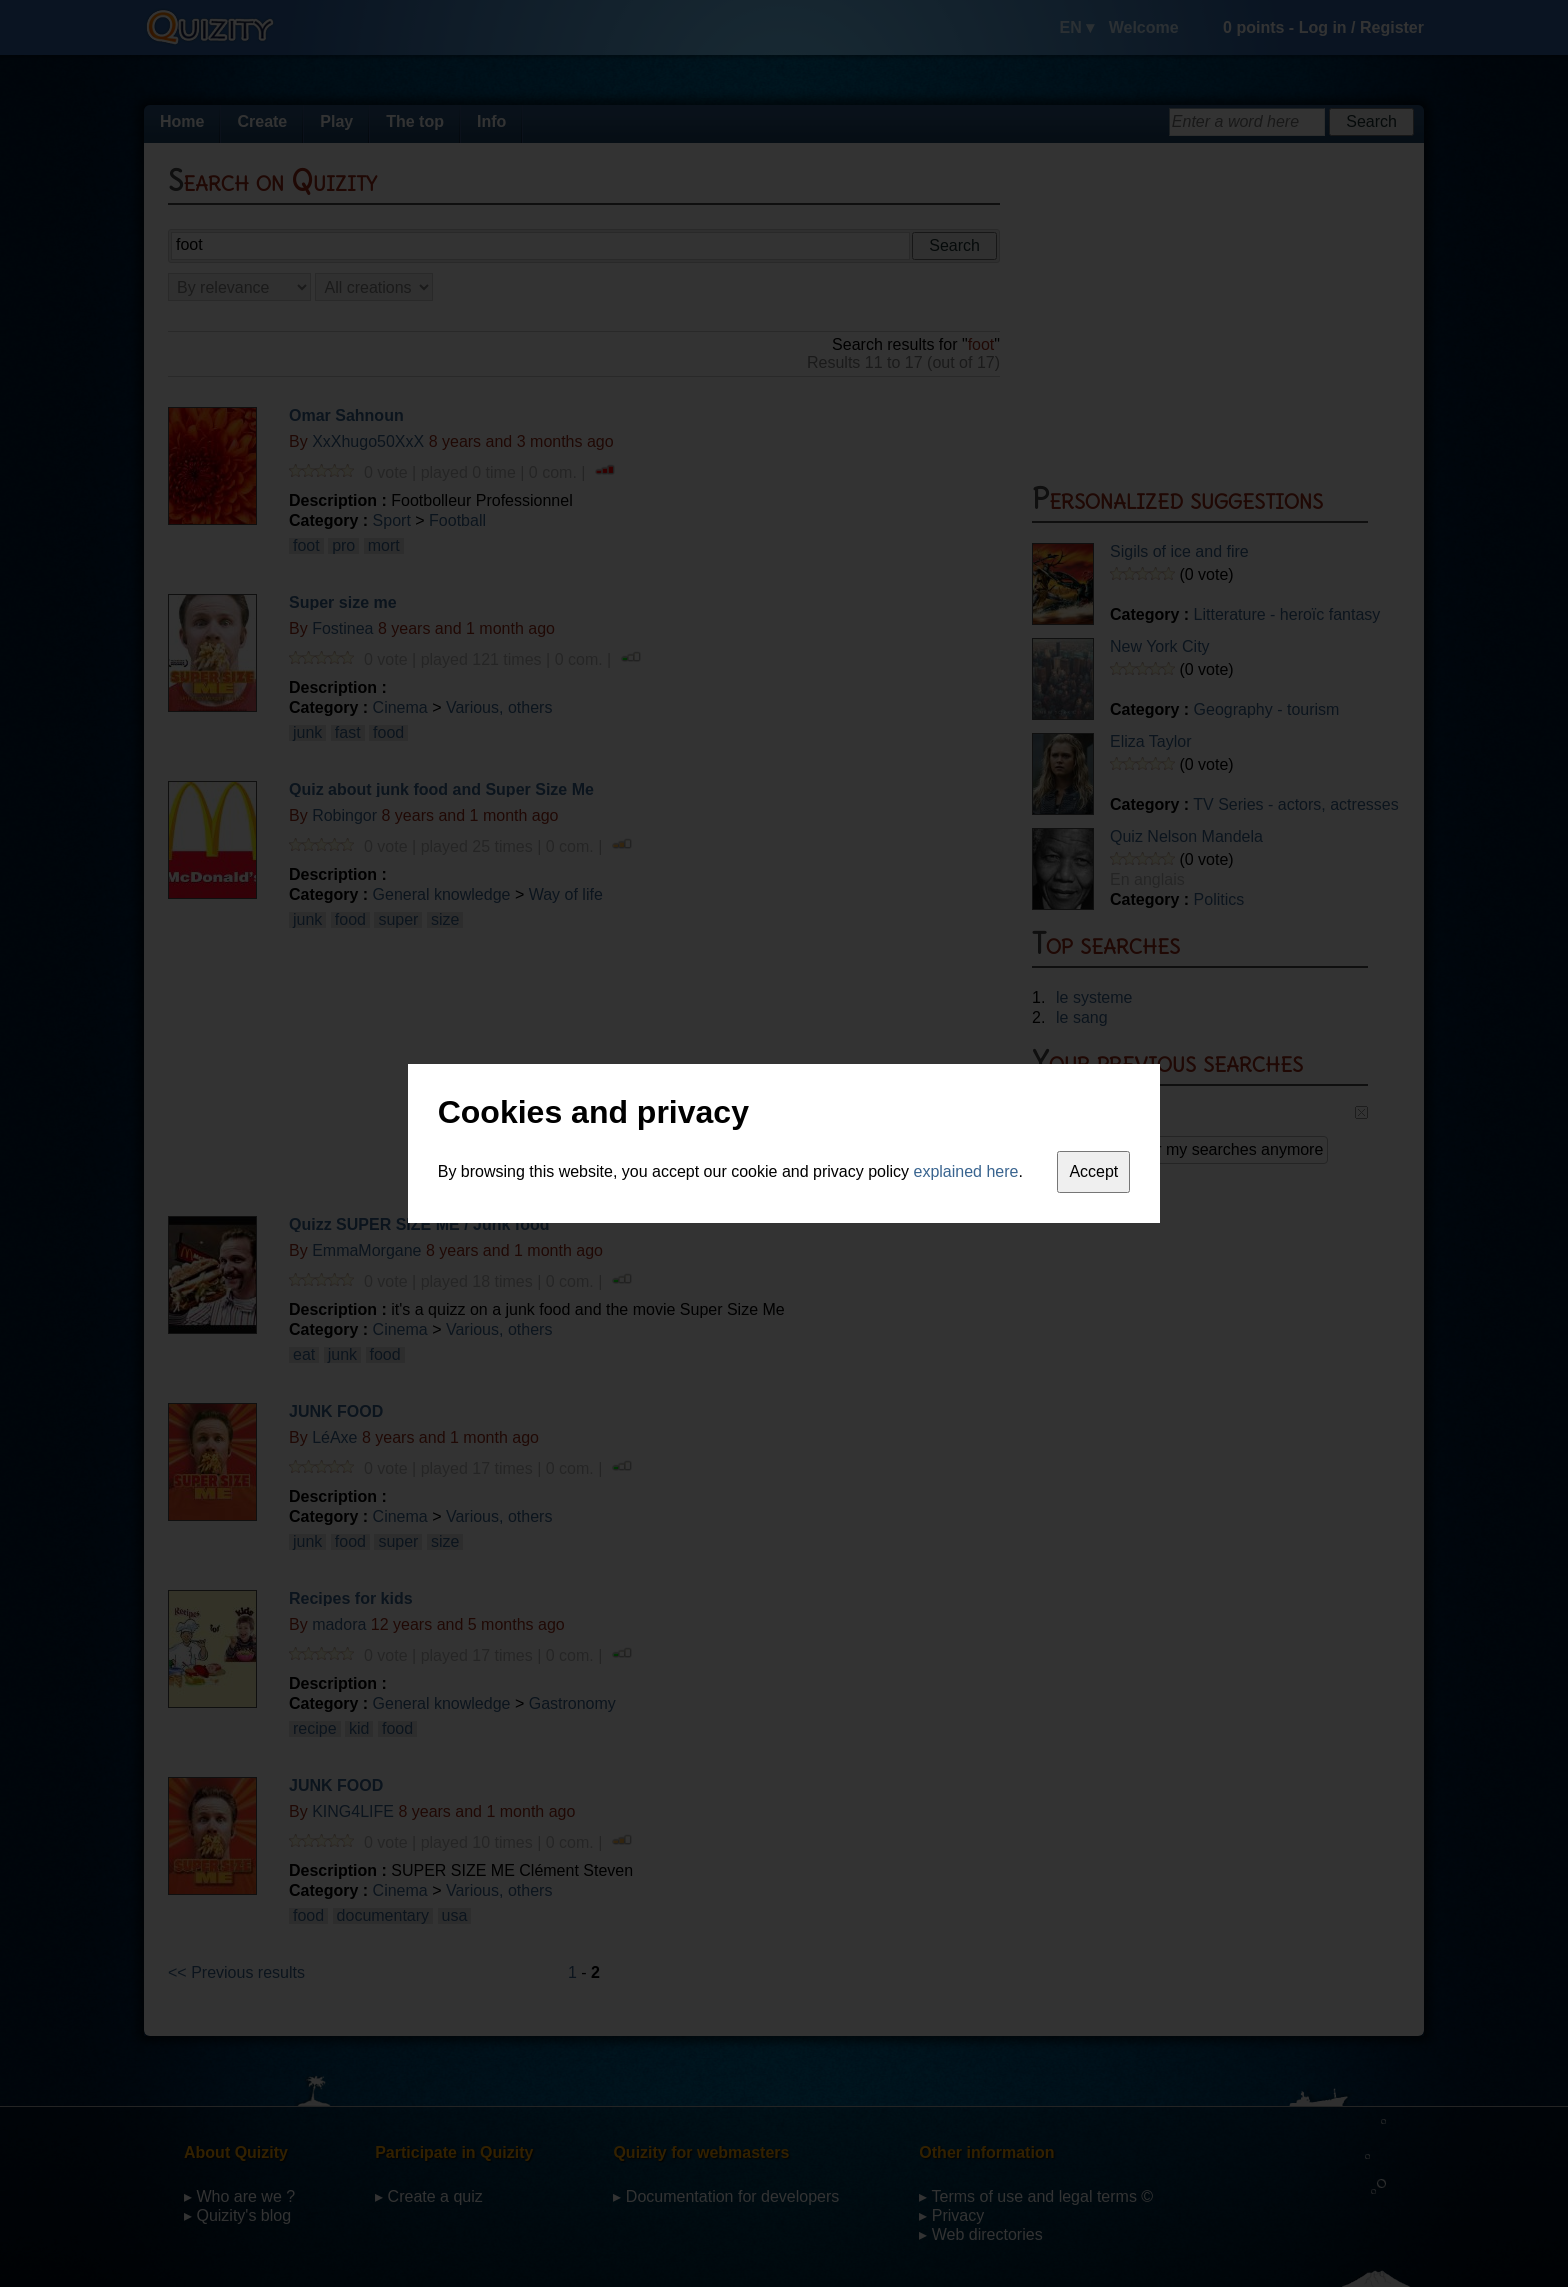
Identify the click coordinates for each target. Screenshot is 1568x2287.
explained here (966, 1171)
